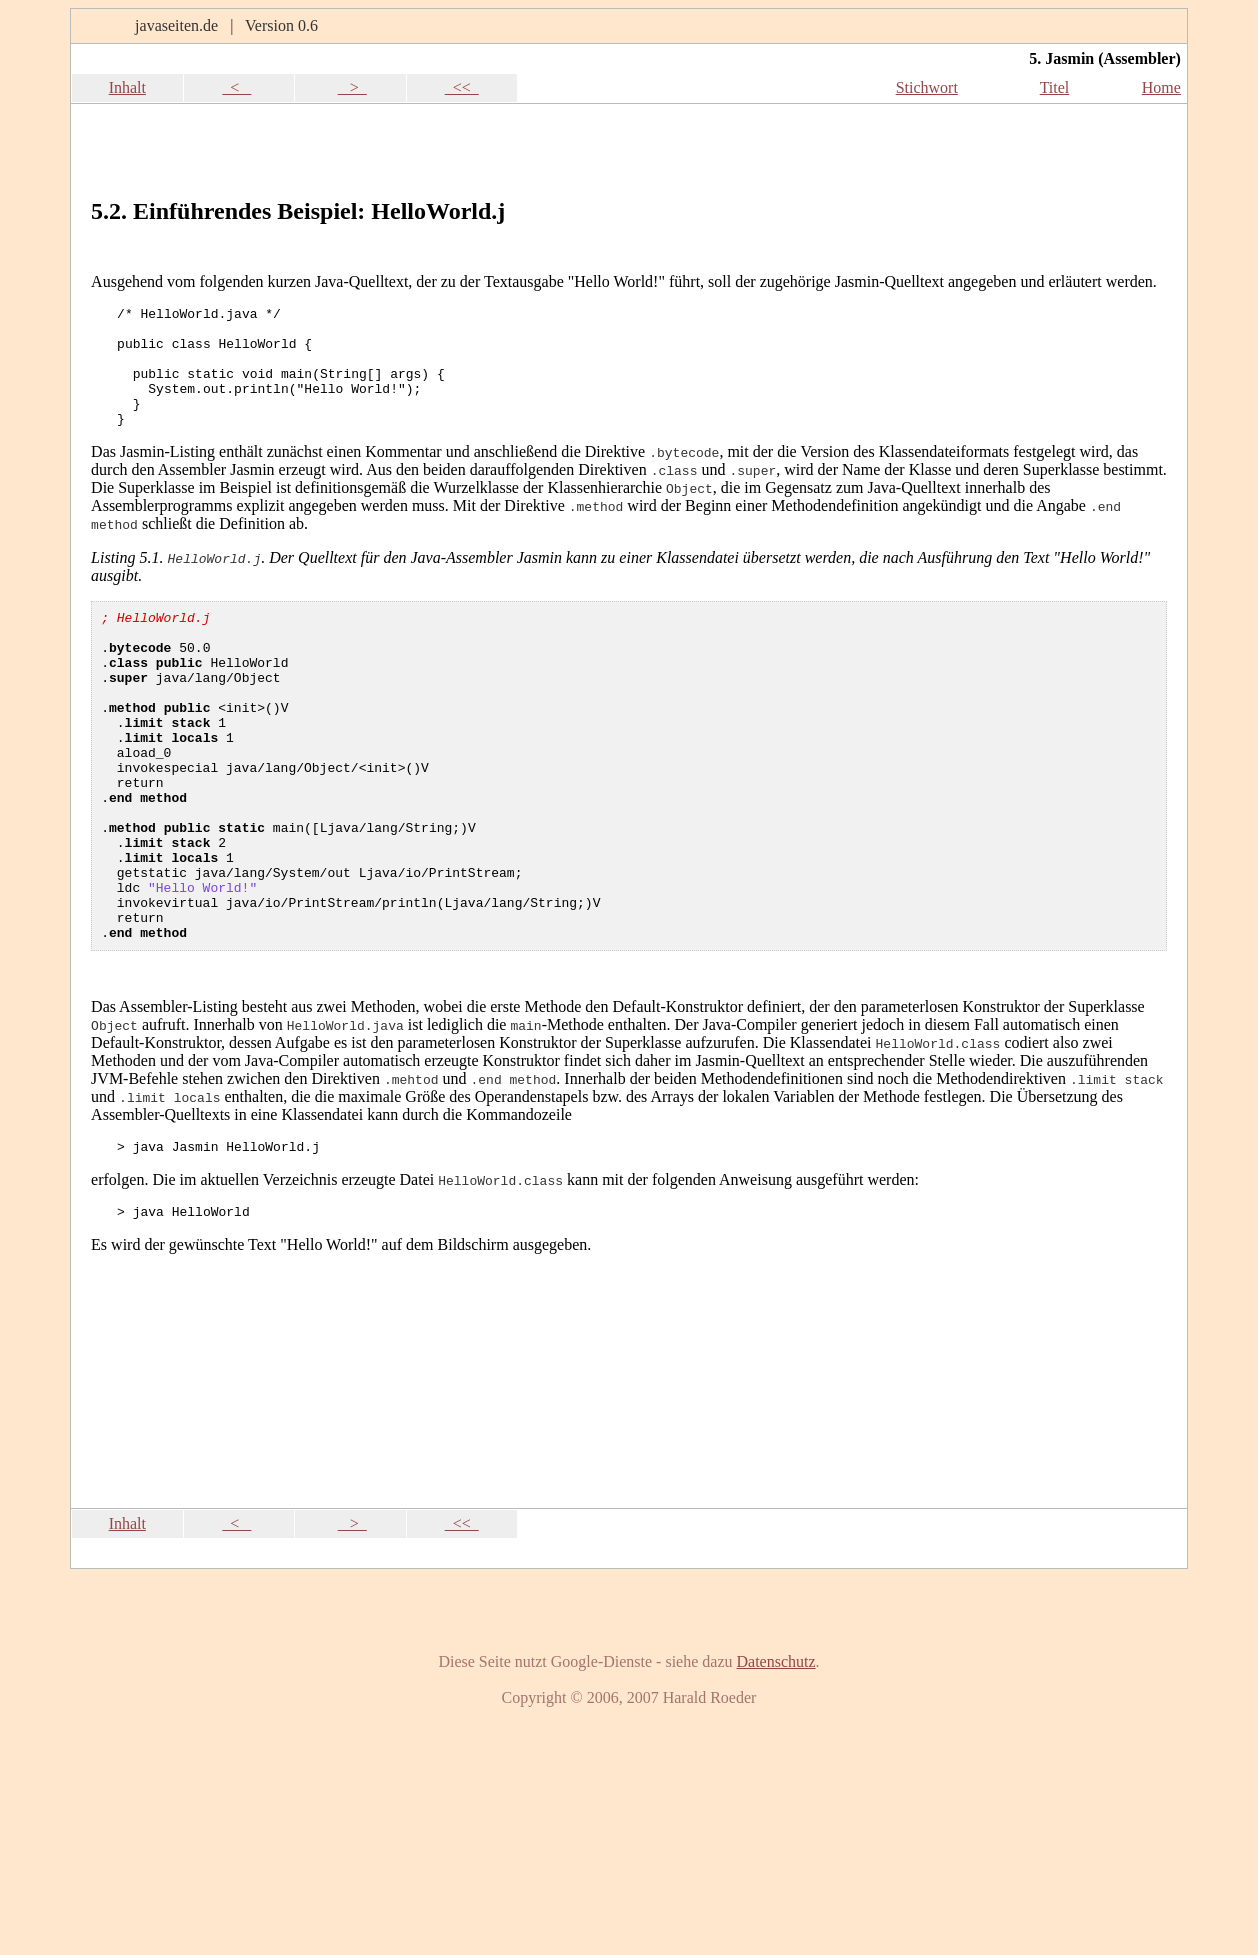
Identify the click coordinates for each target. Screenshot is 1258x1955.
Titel (1055, 87)
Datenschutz (776, 1757)
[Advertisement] (943, 144)
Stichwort (927, 87)
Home (1161, 87)
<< (462, 87)
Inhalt (127, 87)
